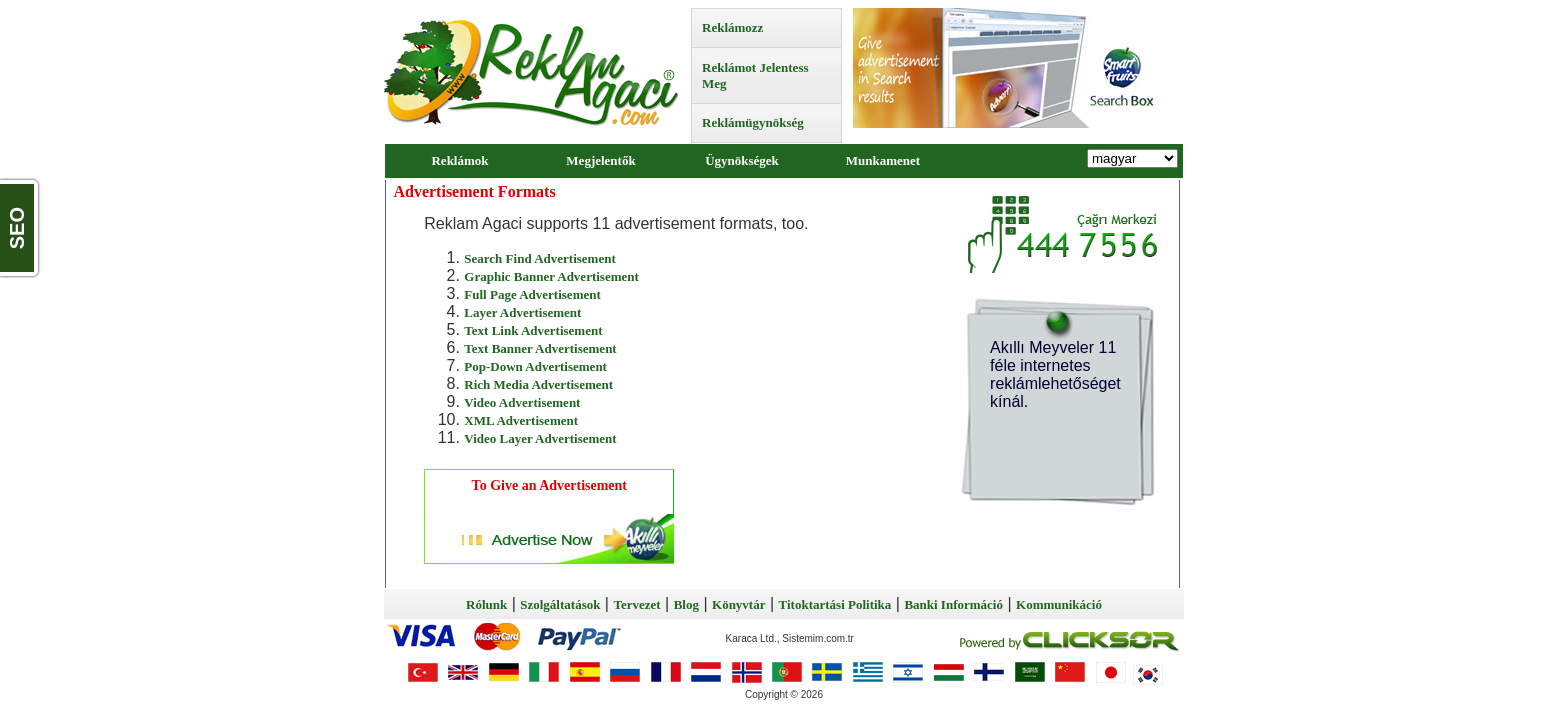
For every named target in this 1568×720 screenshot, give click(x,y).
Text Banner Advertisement (540, 348)
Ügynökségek (742, 160)
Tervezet (636, 604)
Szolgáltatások (560, 604)
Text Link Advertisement (533, 330)
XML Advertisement (521, 420)
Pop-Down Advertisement (535, 366)
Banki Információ (953, 604)
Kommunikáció (1059, 604)
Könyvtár (738, 604)
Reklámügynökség (753, 122)
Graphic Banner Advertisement (551, 276)
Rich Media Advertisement (538, 384)
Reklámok (459, 160)
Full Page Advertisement (532, 294)
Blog (686, 604)
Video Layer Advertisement (540, 438)
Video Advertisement (522, 402)
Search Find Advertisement (539, 258)
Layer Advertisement (522, 312)
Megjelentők (600, 160)
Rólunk (486, 604)
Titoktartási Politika (835, 604)
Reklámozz (732, 27)
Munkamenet (883, 160)
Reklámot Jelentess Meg (755, 75)
